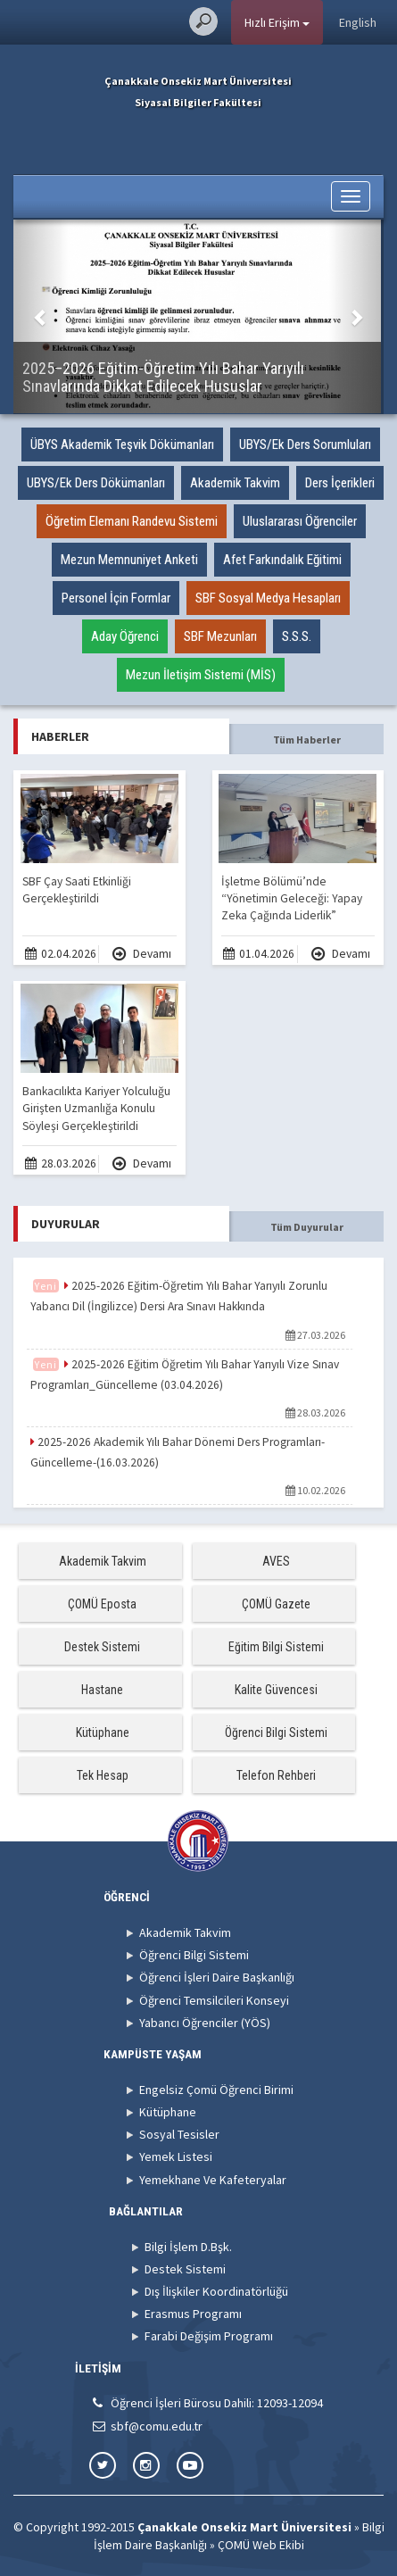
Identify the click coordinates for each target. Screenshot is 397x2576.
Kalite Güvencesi (276, 1690)
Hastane (102, 1690)
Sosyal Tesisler (179, 2134)
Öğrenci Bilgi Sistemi (276, 1732)
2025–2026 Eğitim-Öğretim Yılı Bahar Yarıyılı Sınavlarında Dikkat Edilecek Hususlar (163, 377)
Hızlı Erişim (277, 22)
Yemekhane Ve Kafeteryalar (212, 2180)
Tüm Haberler (307, 739)
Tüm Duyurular (306, 1227)
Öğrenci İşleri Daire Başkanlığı (216, 1977)
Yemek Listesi (175, 2156)
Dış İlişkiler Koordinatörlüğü (216, 2291)
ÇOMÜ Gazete (276, 1604)
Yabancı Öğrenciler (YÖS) (204, 2023)
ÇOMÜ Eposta (102, 1604)
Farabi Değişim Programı (209, 2336)
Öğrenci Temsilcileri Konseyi (214, 2000)
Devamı (141, 953)
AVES (276, 1561)
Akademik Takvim (102, 1561)
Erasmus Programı (193, 2314)
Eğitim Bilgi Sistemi (276, 1647)
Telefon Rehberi (276, 1775)
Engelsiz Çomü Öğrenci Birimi (216, 2090)
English (357, 22)
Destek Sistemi (102, 1647)
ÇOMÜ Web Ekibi (261, 2545)
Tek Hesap (102, 1775)
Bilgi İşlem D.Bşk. (188, 2247)
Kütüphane (102, 1732)
